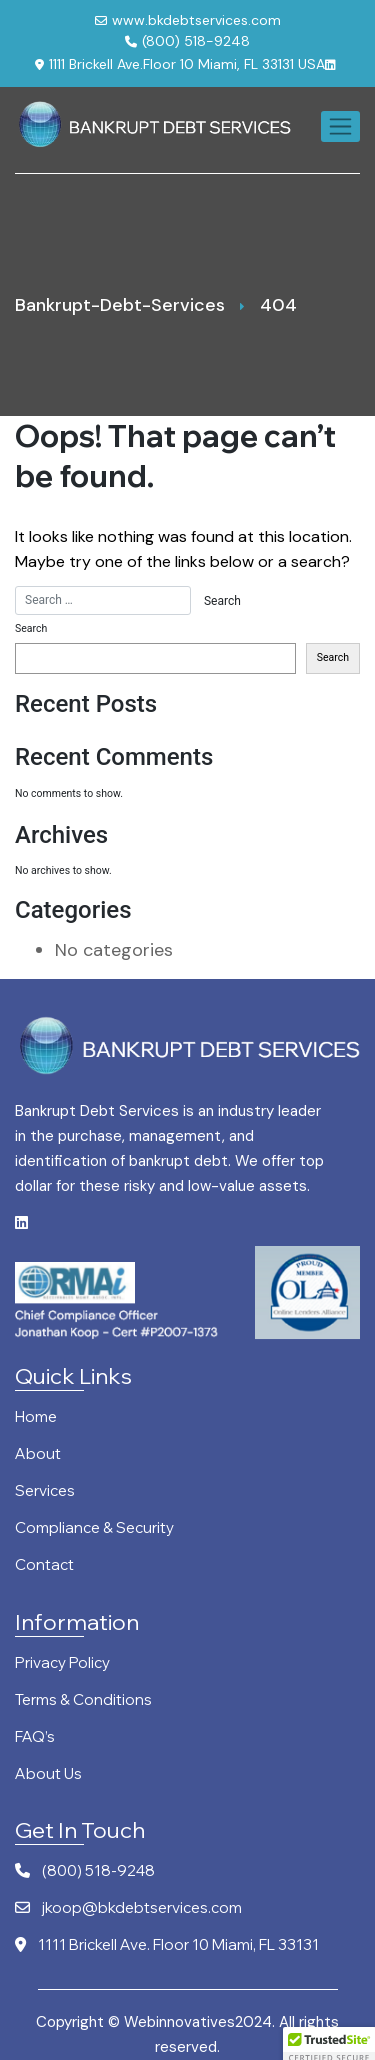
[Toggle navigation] (340, 126)
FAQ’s (35, 1737)
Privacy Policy (62, 1663)
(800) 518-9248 (187, 41)
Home (36, 1417)
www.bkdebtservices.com (188, 20)
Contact (44, 1565)
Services (45, 1491)
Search (31, 628)
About (38, 1454)
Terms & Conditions (83, 1700)
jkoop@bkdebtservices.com (128, 1908)
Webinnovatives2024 (198, 2022)
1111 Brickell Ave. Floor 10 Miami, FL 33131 (167, 1945)
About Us (48, 1774)
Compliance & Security (94, 1528)
